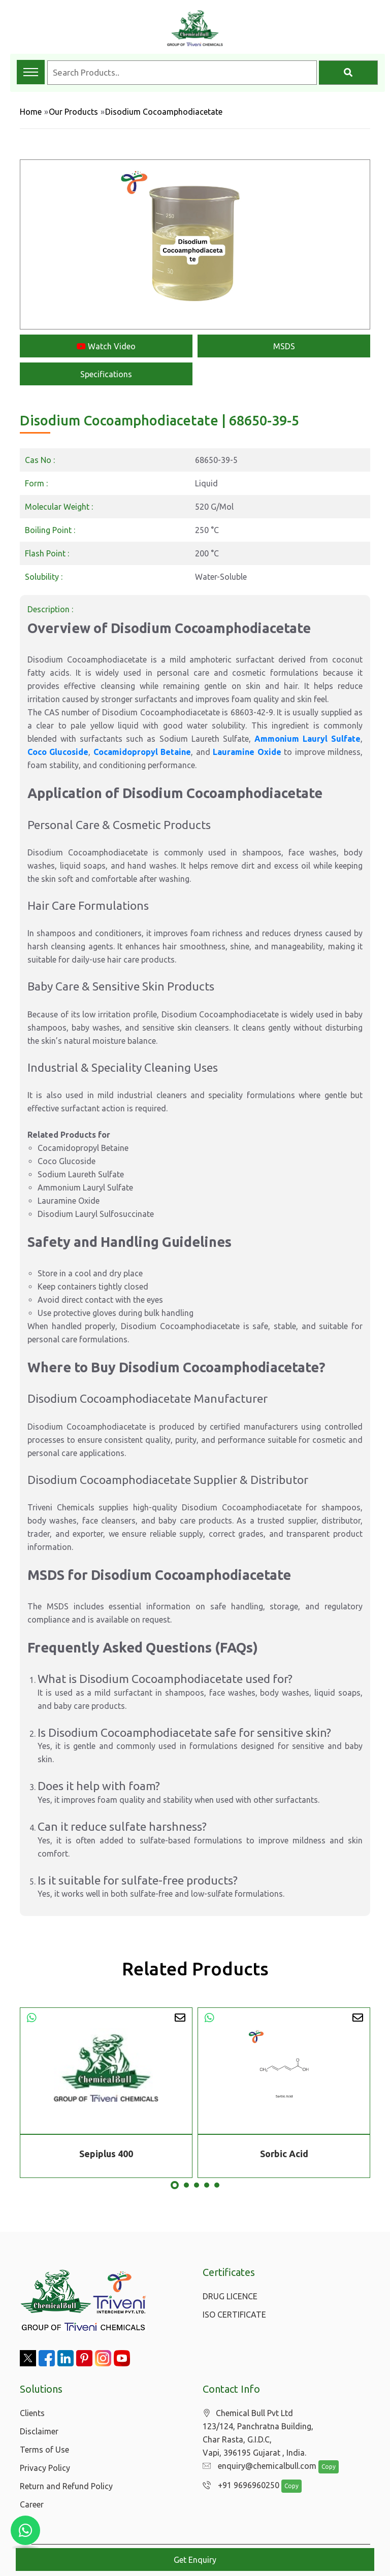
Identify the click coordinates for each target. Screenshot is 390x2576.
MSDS (284, 346)
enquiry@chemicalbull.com (257, 2466)
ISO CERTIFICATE (234, 2314)
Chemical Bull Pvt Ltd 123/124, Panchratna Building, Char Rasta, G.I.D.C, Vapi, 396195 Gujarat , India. (258, 2433)
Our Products (73, 111)
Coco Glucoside (57, 751)
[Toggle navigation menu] (31, 72)
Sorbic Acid (284, 2154)
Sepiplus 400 (106, 2154)
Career (32, 2504)
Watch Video (106, 346)
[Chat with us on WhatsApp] (25, 2530)
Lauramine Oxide (247, 751)
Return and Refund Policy (66, 2486)
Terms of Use (44, 2449)
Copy (323, 2467)
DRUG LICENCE (230, 2296)
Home (31, 111)
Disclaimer (39, 2431)
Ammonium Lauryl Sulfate (307, 738)
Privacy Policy (45, 2467)
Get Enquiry (195, 2559)
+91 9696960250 (238, 2485)
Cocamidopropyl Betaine (142, 751)
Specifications (106, 374)
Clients (32, 2413)
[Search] (348, 72)
